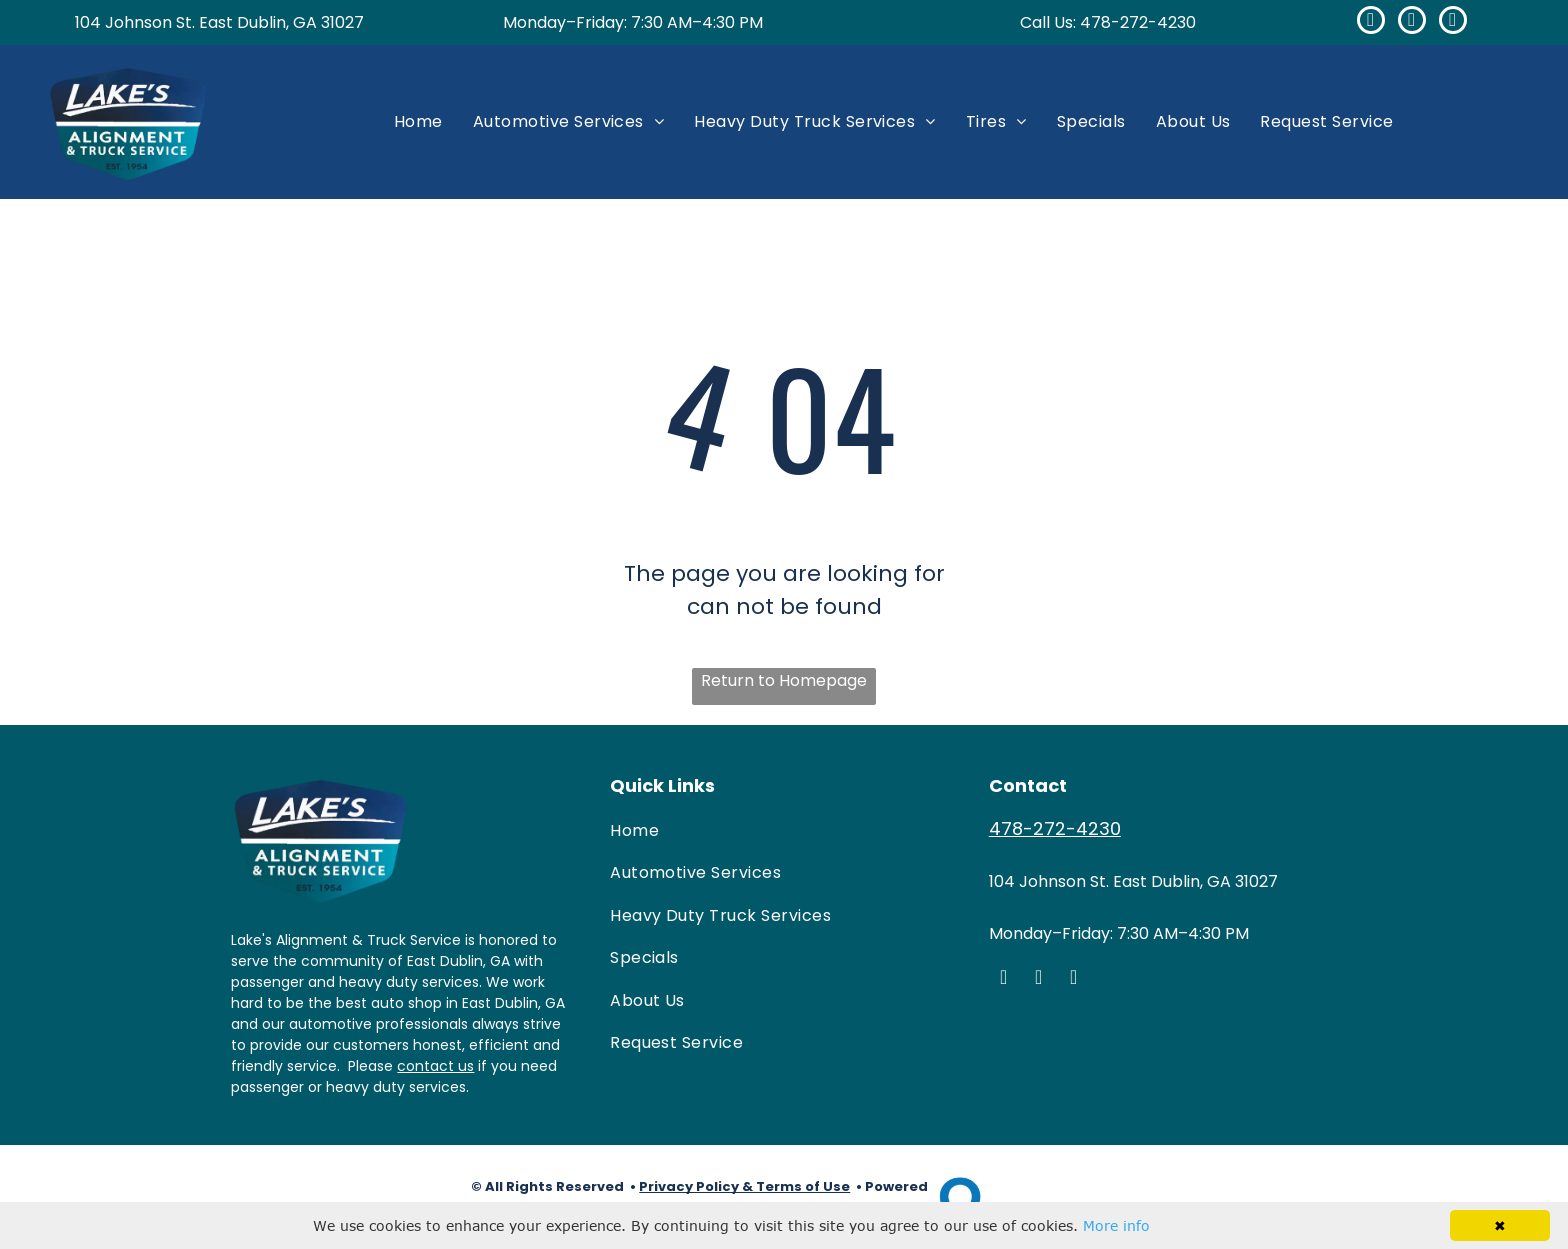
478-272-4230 (1138, 22)
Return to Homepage (784, 680)
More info (1116, 1225)
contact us (435, 1066)
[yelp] (1453, 22)
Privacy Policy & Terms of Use (744, 1186)
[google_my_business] (1412, 22)
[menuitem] (418, 121)
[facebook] (1371, 22)
